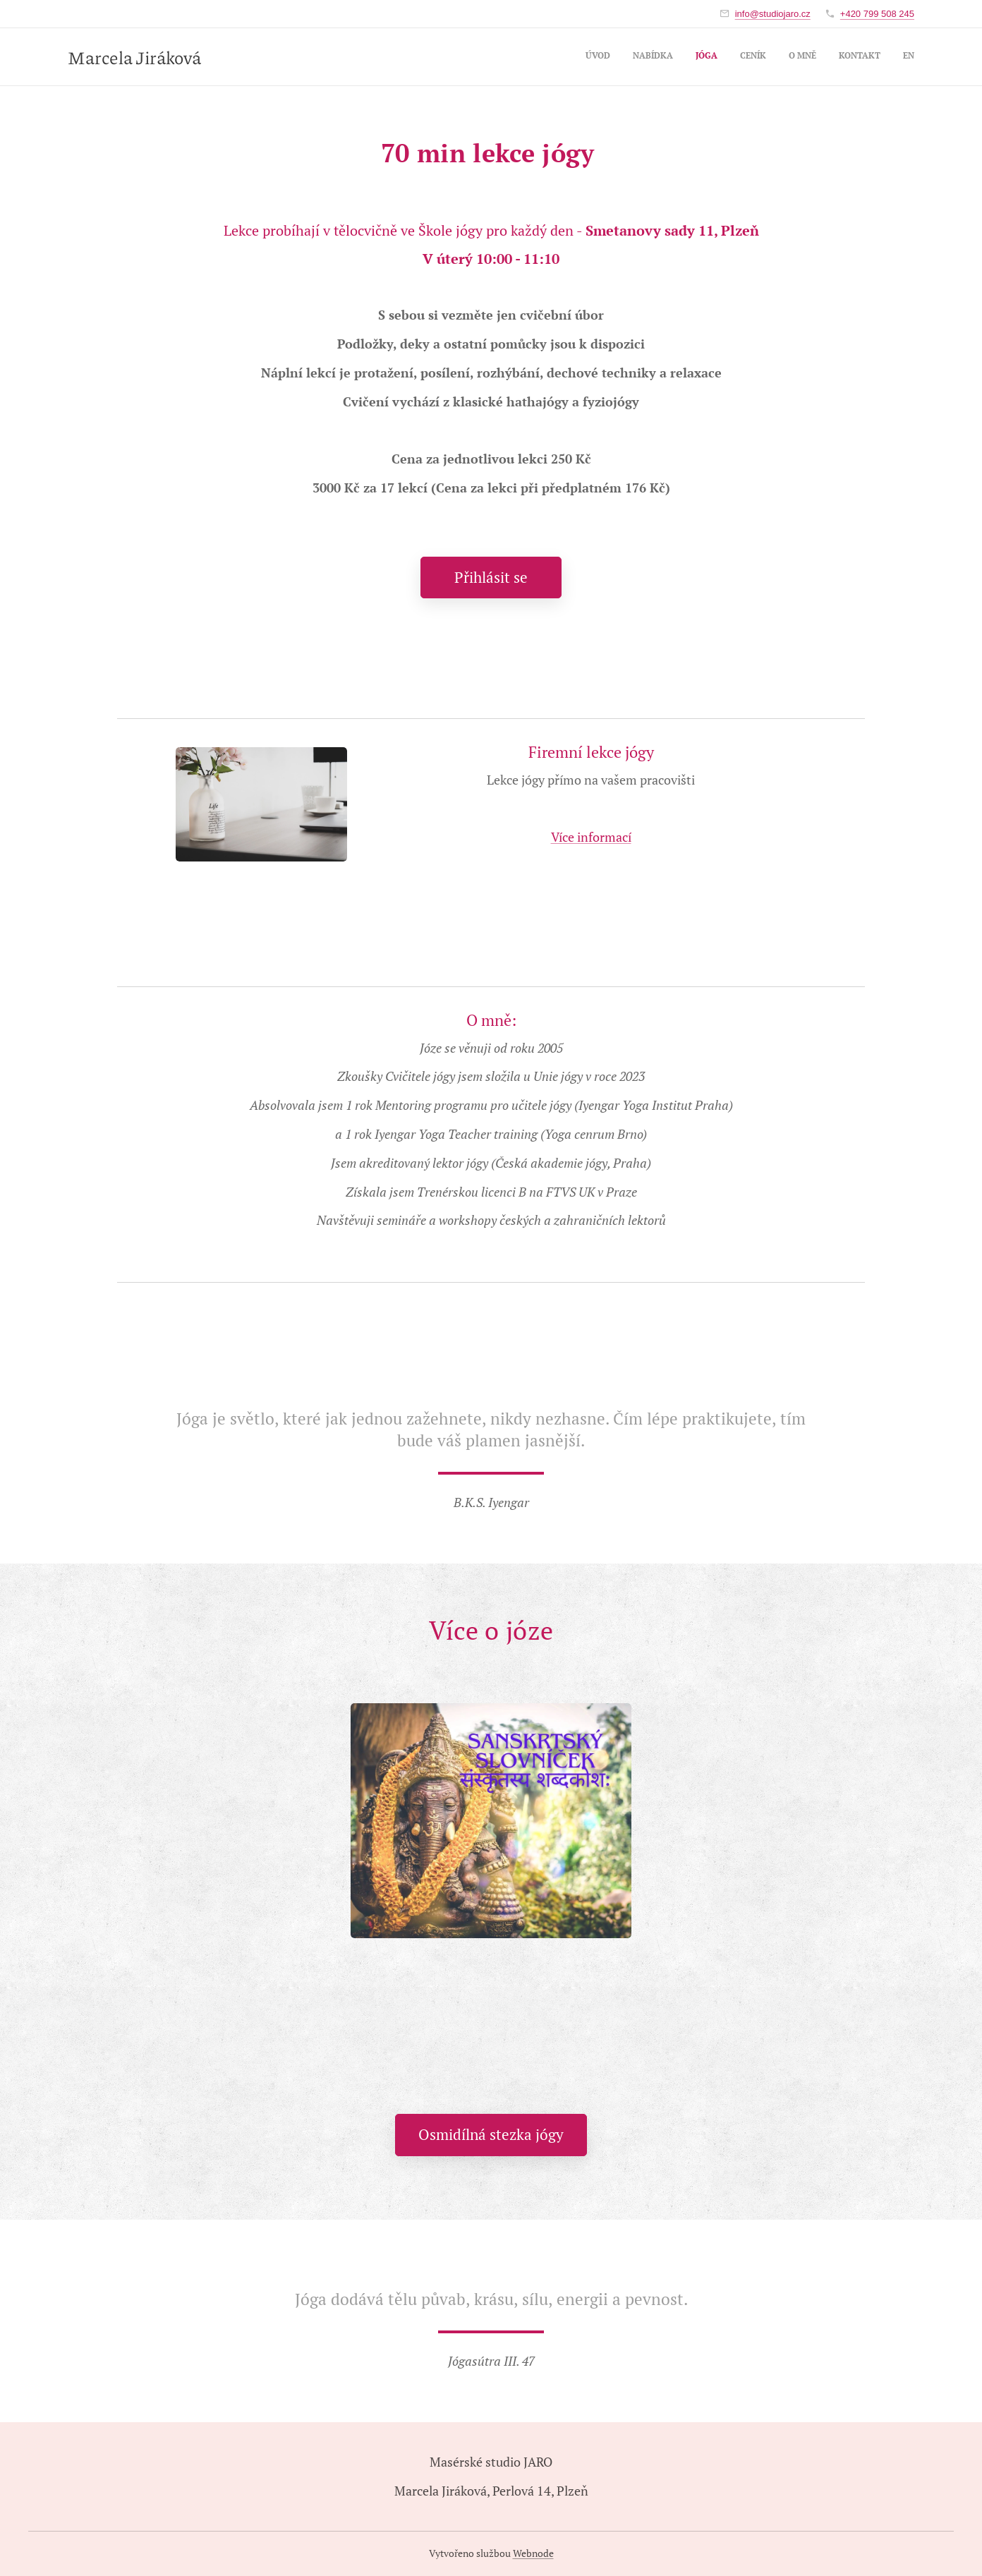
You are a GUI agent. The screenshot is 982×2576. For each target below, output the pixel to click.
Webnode (533, 2553)
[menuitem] (782, 57)
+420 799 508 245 (877, 13)
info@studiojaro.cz (773, 13)
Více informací (591, 837)
